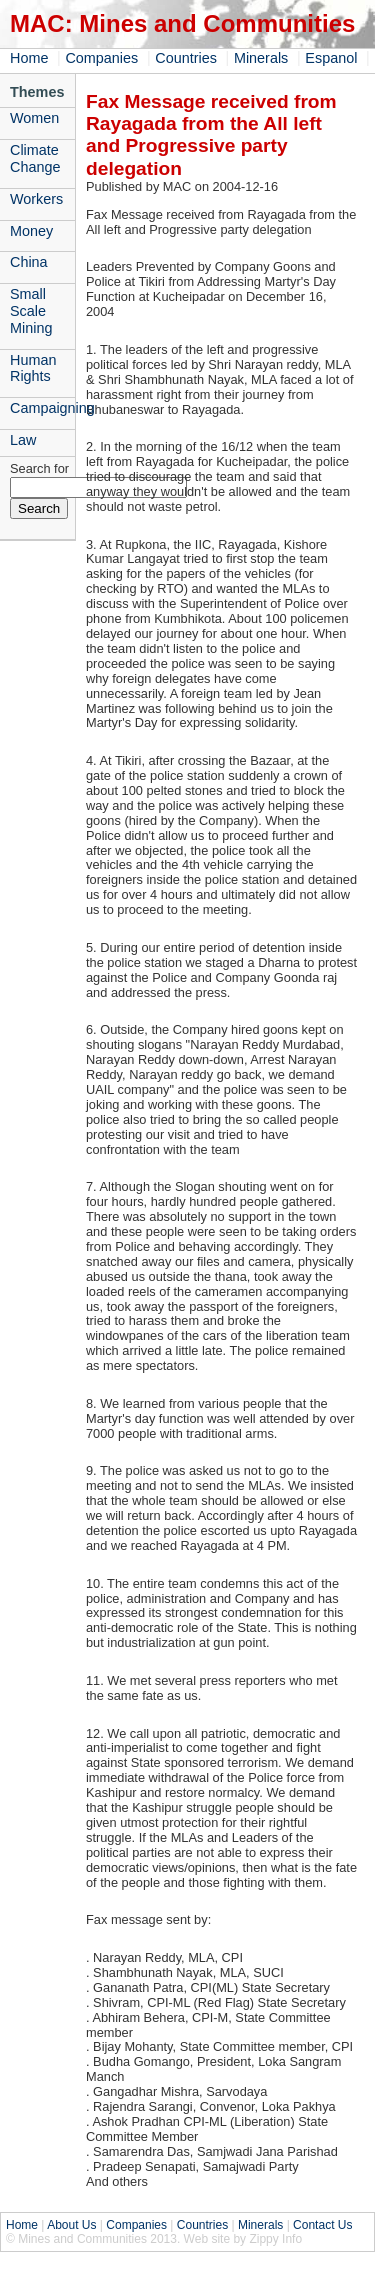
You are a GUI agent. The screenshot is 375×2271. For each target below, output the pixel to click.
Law (23, 440)
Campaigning (42, 408)
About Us (71, 2225)
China (29, 262)
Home (29, 58)
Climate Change (35, 158)
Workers (36, 199)
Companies (101, 58)
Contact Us (322, 2225)
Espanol (331, 58)
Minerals (261, 58)
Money (31, 231)
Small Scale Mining (31, 311)
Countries (186, 58)
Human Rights (33, 368)
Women (34, 118)
